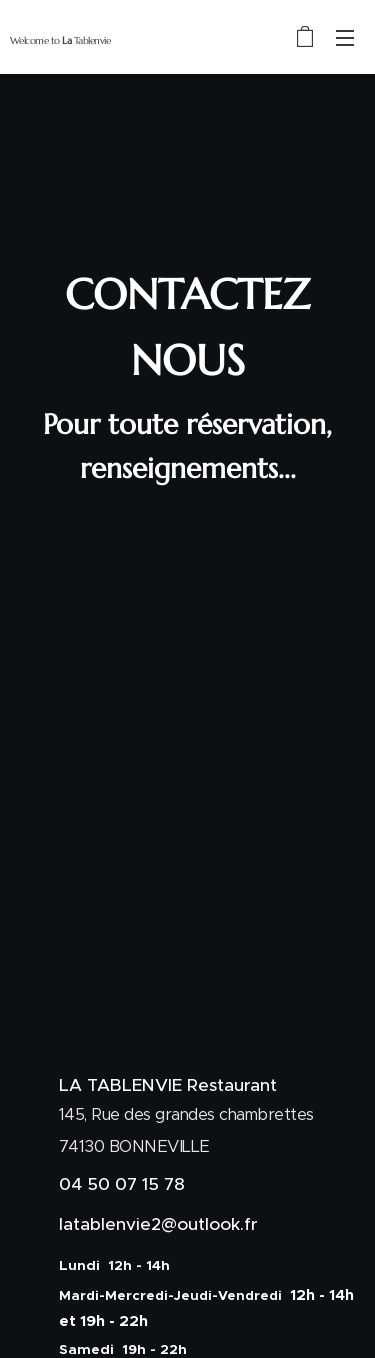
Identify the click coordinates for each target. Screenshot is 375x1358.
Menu (345, 38)
